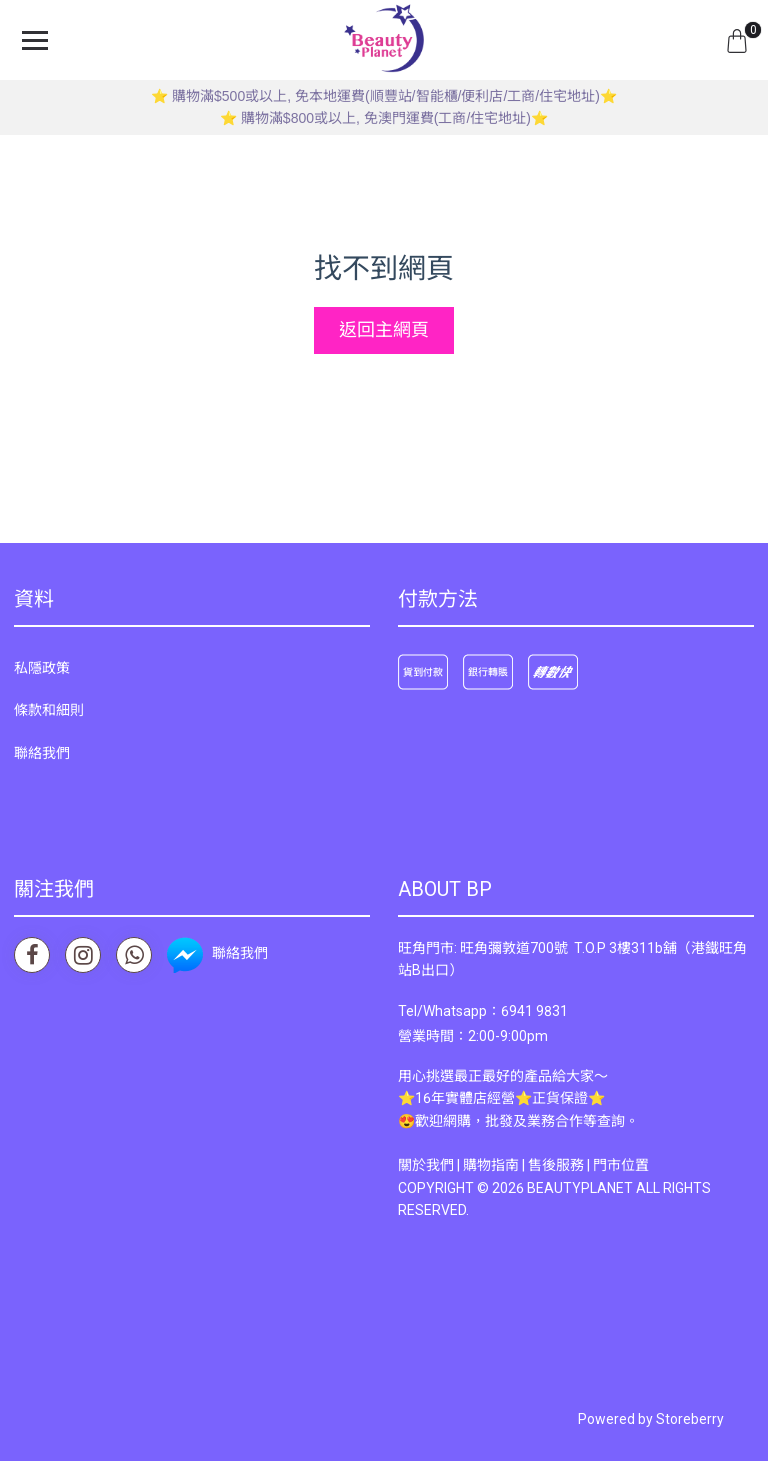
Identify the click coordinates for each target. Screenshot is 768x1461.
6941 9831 (534, 1011)
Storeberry (690, 1419)
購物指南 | (495, 1165)
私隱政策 (42, 668)
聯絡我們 (42, 753)
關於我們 (426, 1165)
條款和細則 (49, 710)
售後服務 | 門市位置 (588, 1165)
